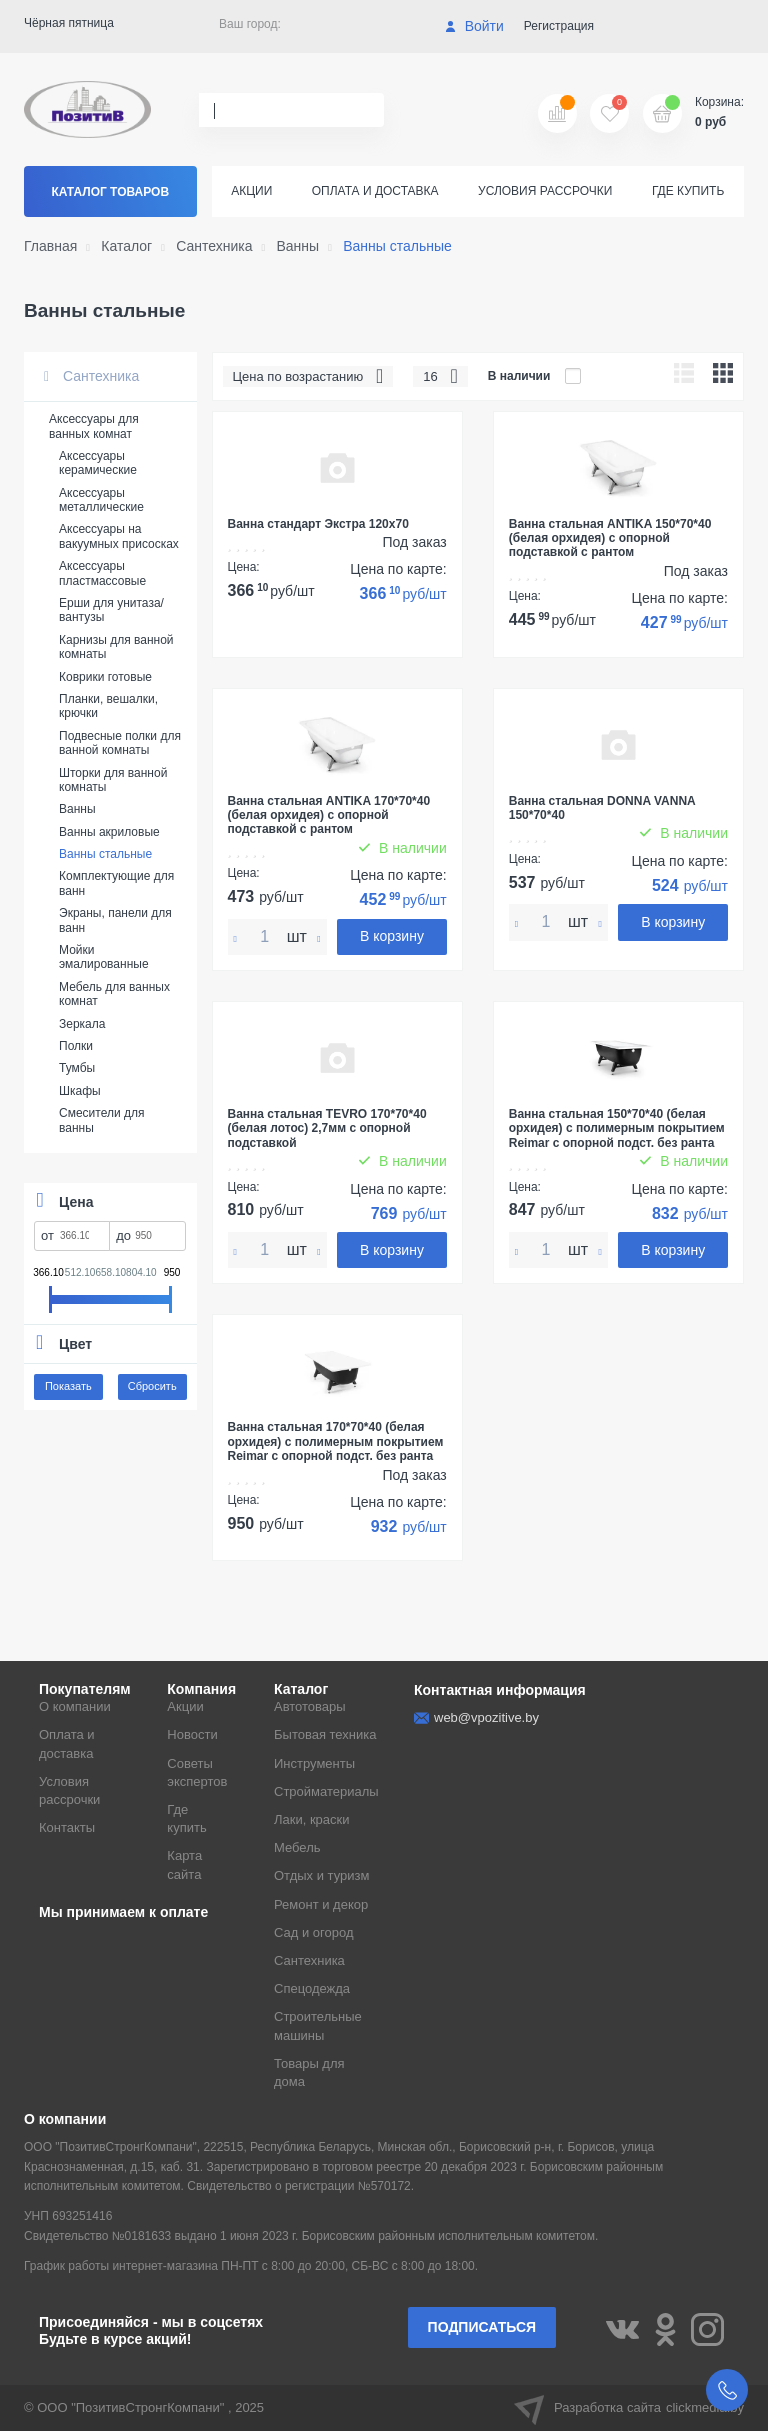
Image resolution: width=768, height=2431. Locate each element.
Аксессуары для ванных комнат (94, 426)
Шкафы (80, 1091)
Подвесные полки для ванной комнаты (120, 743)
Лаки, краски (312, 1819)
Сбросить (152, 1386)
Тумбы (77, 1068)
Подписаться (482, 2327)
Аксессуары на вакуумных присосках (119, 536)
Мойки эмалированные (104, 957)
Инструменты (314, 1763)
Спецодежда (312, 1988)
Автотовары (310, 1706)
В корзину (392, 936)
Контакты (67, 1827)
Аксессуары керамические (98, 463)
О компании (75, 1706)
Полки (76, 1046)
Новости (192, 1734)
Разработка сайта (629, 2408)
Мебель (297, 1847)
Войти (474, 26)
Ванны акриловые (109, 832)
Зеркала (82, 1024)
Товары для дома (309, 2072)
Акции (251, 191)
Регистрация (559, 26)
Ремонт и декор (321, 1904)
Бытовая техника (325, 1734)
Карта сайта (184, 1864)
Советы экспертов (197, 1772)
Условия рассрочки (545, 191)
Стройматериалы (326, 1791)
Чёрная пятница (69, 23)
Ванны (77, 809)
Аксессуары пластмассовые (102, 573)
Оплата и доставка (375, 191)
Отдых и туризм (321, 1875)
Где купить (688, 191)
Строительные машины (318, 2025)
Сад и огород (314, 1932)
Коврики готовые (105, 677)
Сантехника (91, 376)
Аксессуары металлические (101, 500)
